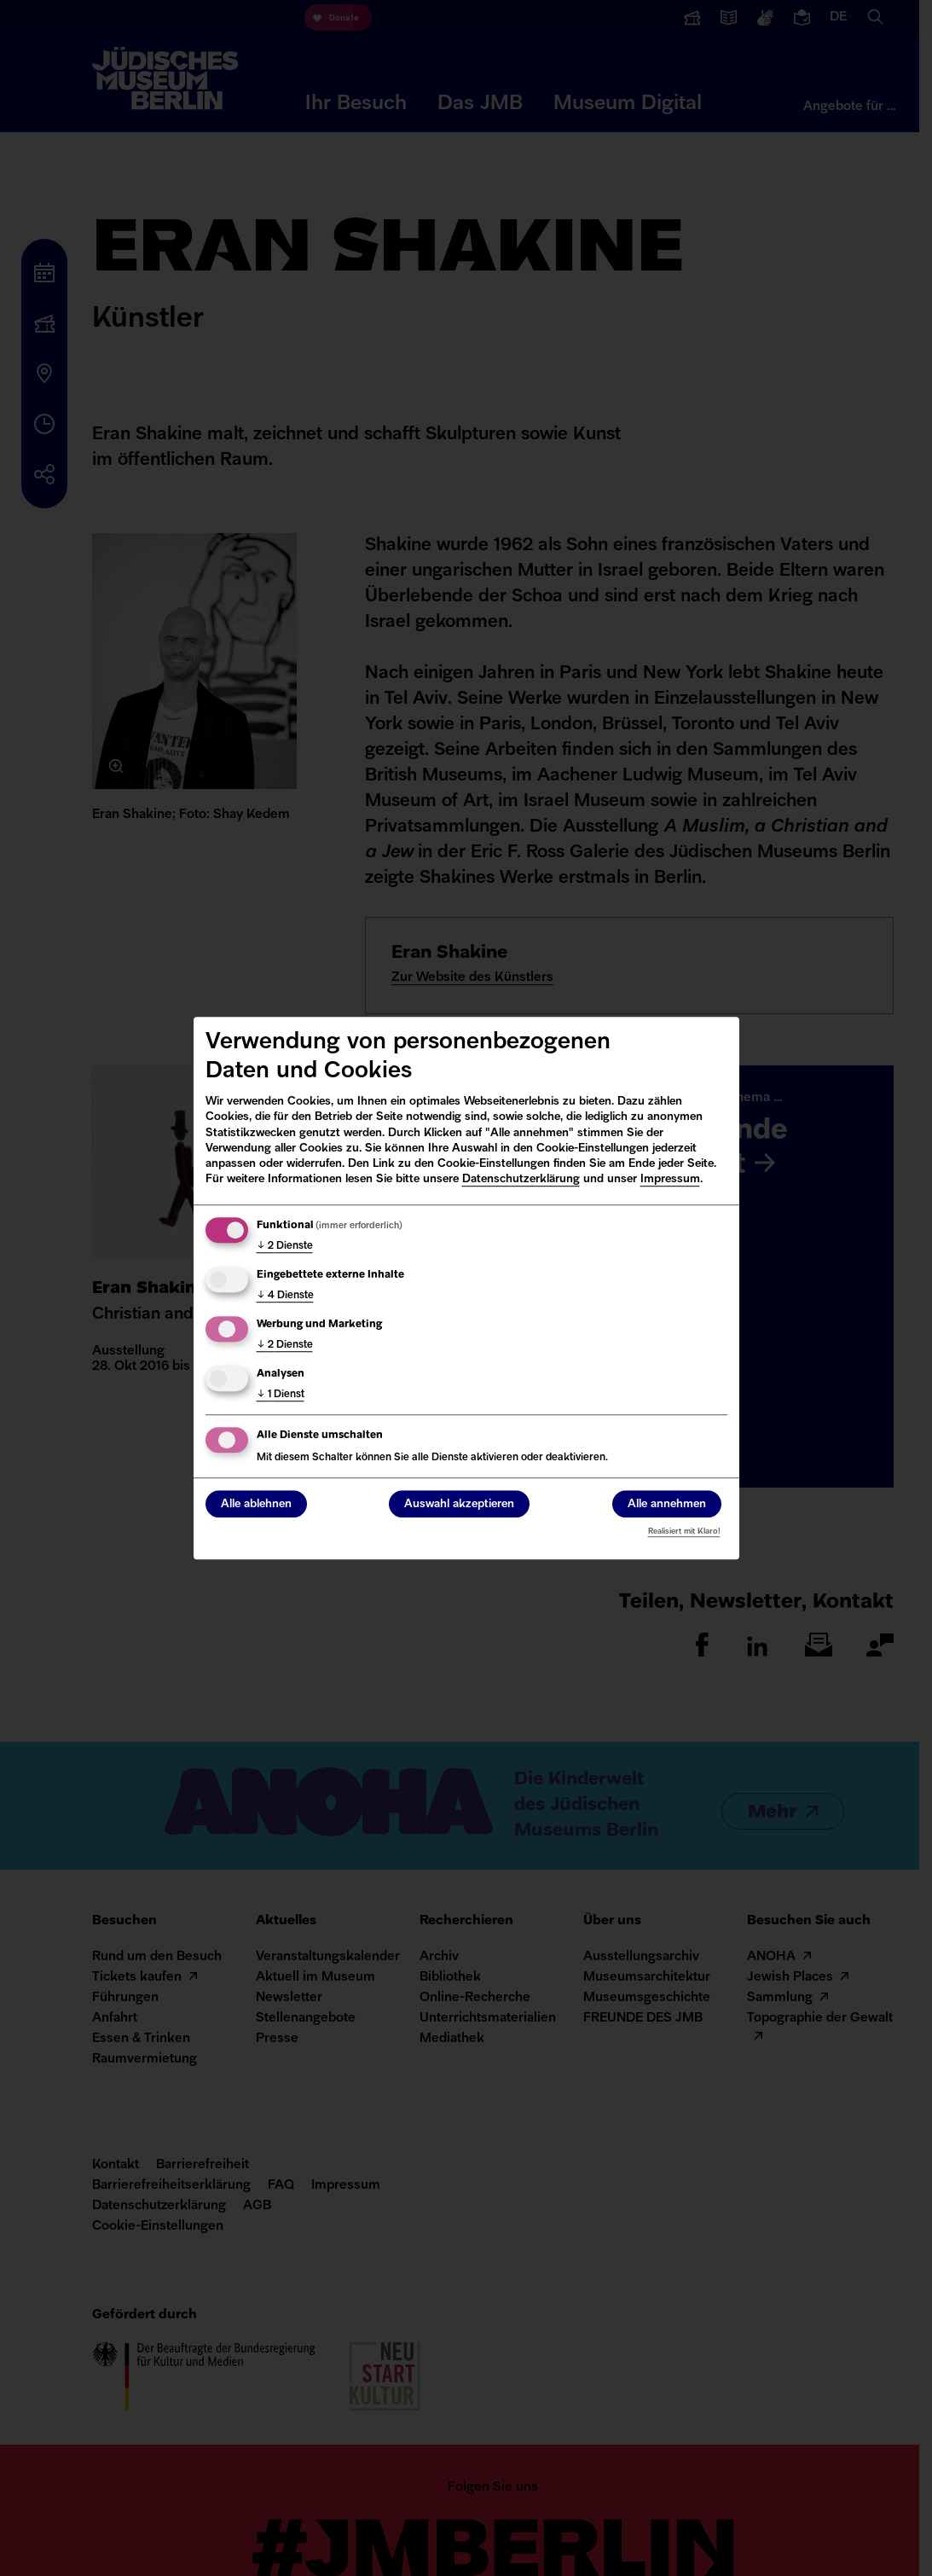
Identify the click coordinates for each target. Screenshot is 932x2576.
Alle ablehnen (256, 1504)
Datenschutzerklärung (521, 1179)
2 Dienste (285, 1246)
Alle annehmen (667, 1504)
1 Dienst (280, 1395)
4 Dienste (285, 1296)
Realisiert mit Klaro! (684, 1531)
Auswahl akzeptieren (459, 1504)
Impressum (670, 1179)
